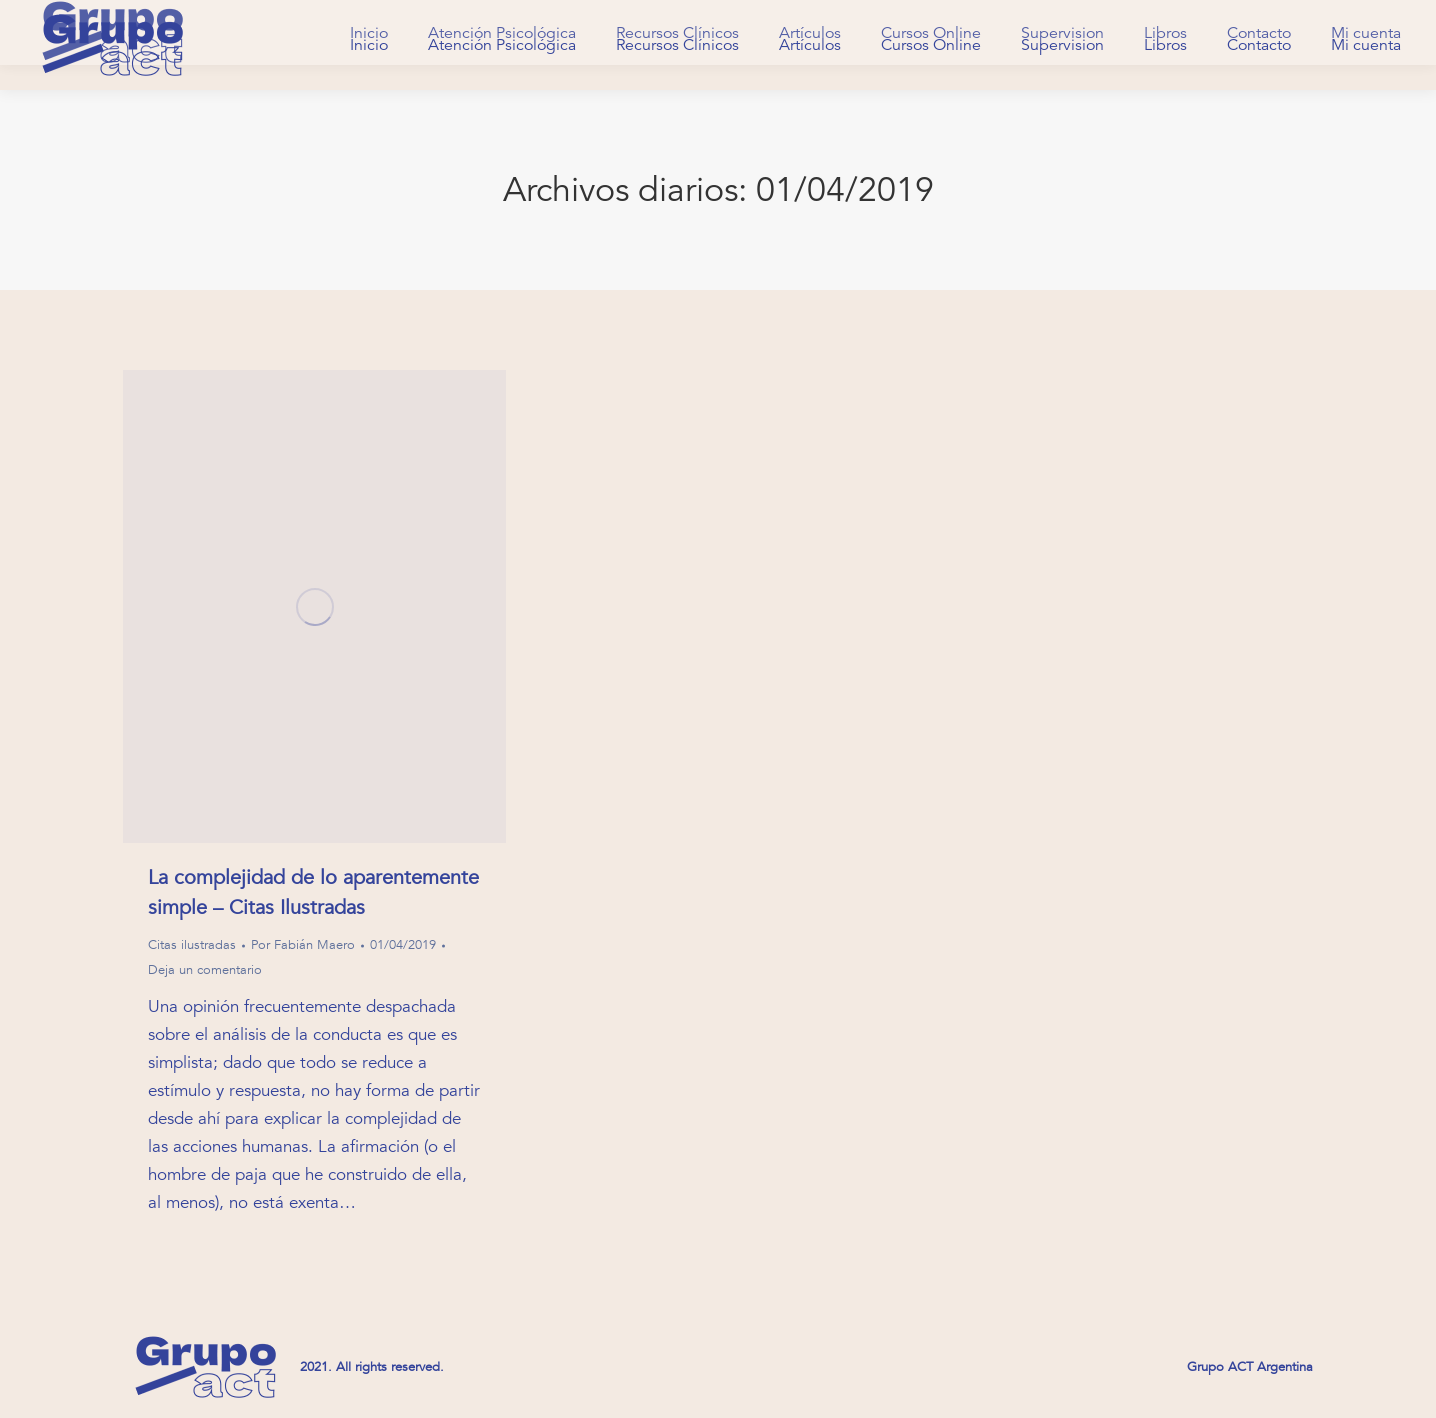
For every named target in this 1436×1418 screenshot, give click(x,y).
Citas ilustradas (192, 945)
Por (303, 945)
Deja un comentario (205, 970)
